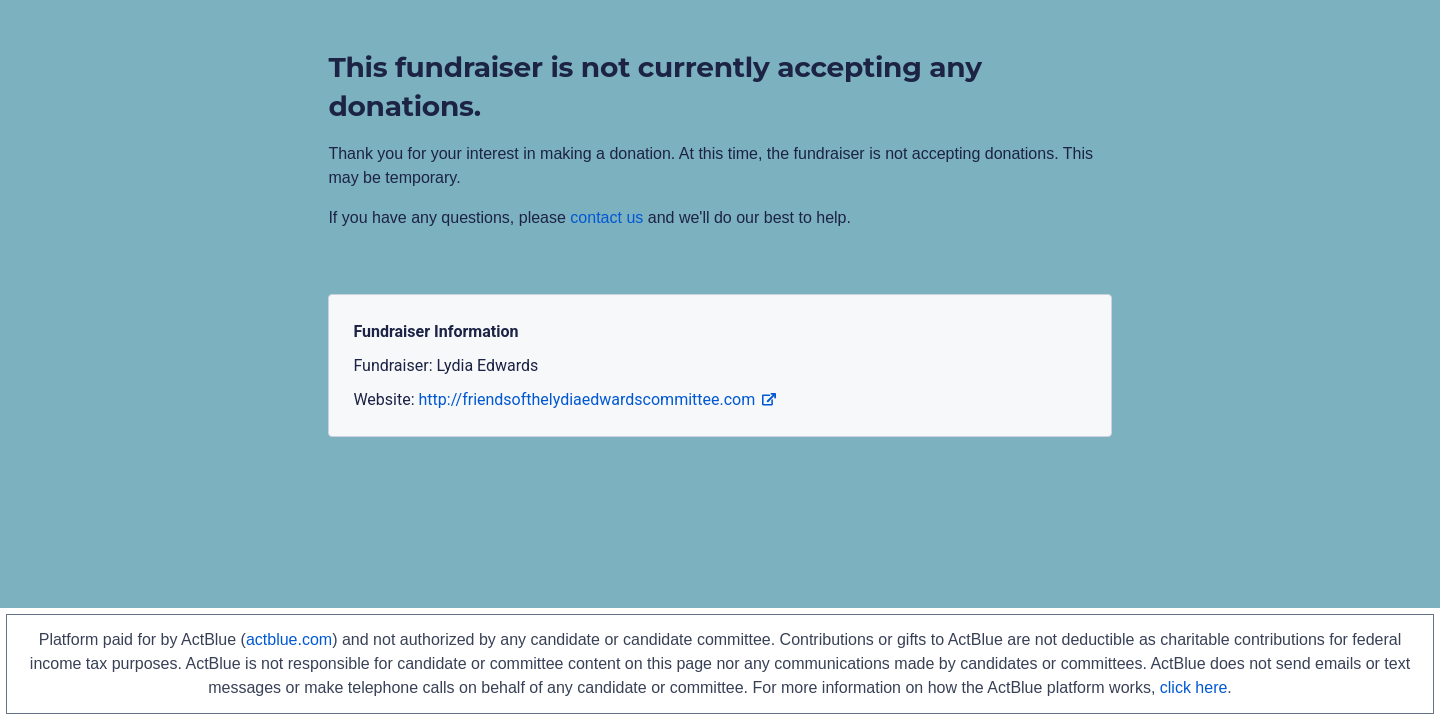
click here (1194, 687)
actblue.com (289, 639)
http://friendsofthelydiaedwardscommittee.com (598, 399)
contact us (606, 217)
